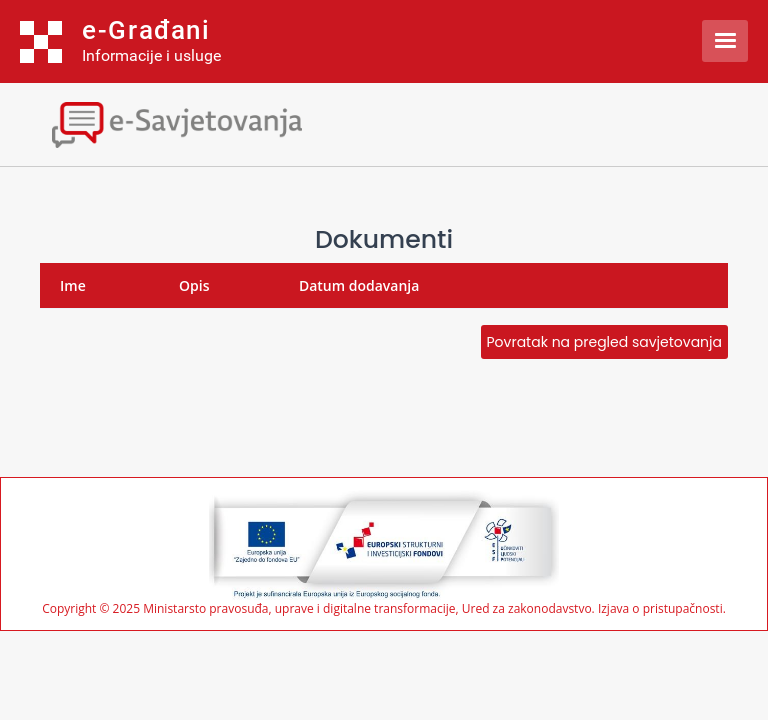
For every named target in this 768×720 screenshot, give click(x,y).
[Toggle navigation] (175, 122)
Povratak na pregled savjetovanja (604, 342)
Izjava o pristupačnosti (660, 608)
